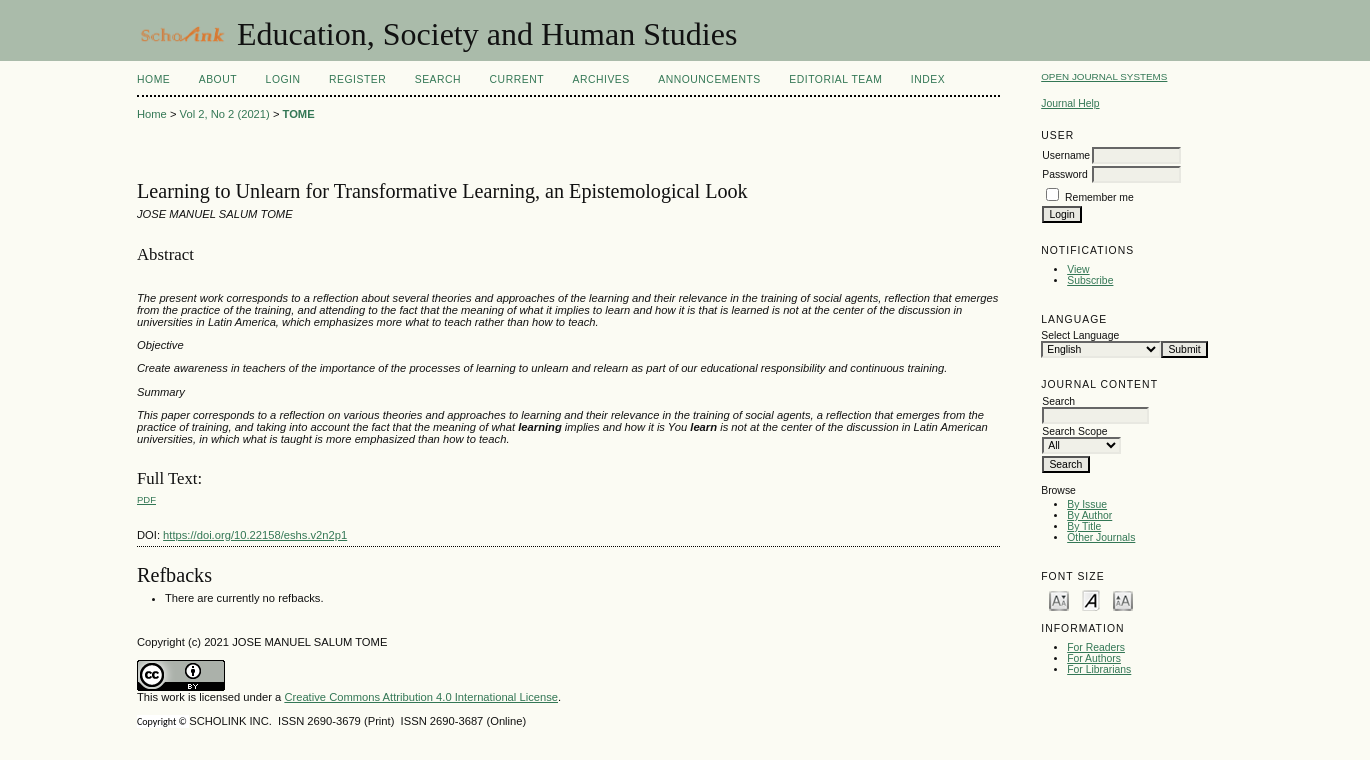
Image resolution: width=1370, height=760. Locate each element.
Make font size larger (1123, 599)
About (218, 79)
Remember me (1099, 197)
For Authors (1094, 658)
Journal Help (1070, 103)
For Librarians (1099, 669)
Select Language (1080, 335)
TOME (299, 114)
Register (357, 79)
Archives (600, 79)
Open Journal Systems (1104, 76)
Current (517, 79)
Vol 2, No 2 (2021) (225, 114)
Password (1065, 174)
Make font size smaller (1059, 599)
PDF (146, 499)
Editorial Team (835, 79)
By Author (1089, 515)
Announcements (709, 79)
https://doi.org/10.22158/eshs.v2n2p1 (255, 535)
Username (1066, 155)
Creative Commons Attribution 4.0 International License (421, 697)
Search (438, 79)
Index (928, 79)
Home (153, 79)
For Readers (1096, 647)
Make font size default (1091, 599)
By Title (1084, 526)
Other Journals (1101, 537)
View (1078, 269)
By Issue (1087, 504)
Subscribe (1090, 280)
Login (283, 79)
